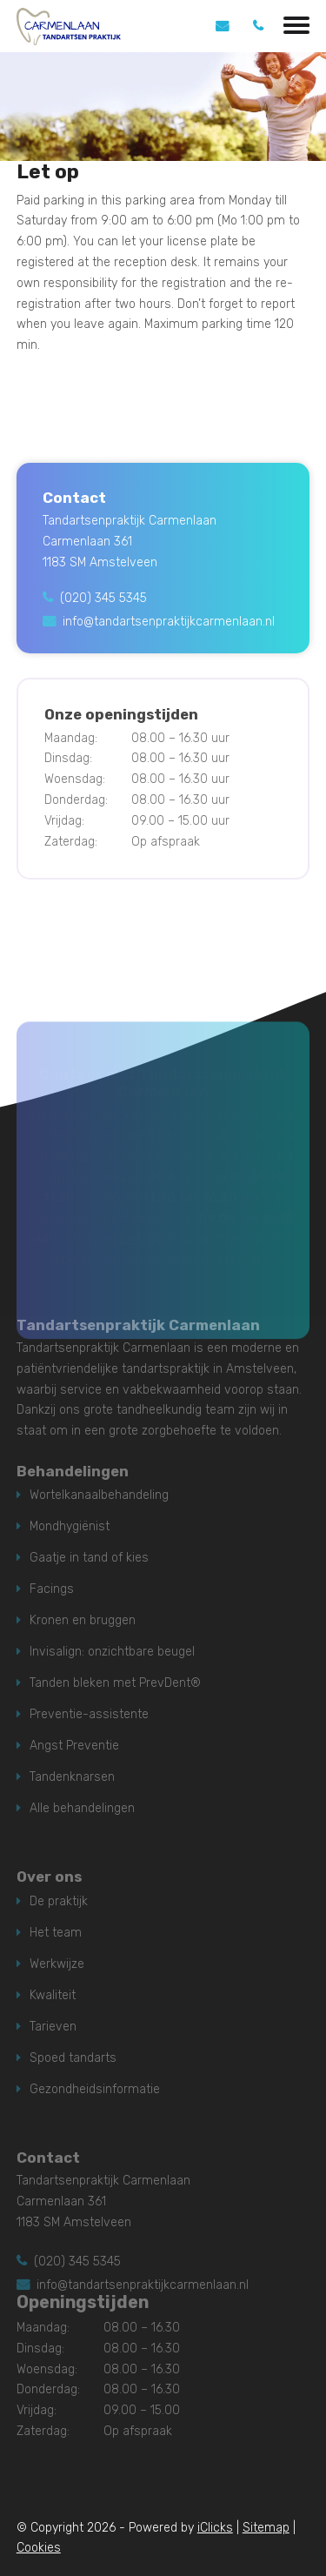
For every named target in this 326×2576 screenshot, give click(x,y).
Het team (56, 1932)
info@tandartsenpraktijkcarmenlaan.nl (169, 621)
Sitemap (266, 2527)
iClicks (215, 2527)
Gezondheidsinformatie (95, 2089)
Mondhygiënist (70, 1526)
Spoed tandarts (73, 2058)
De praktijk (59, 1901)
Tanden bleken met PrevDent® (115, 1683)
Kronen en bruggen (83, 1620)
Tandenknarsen (72, 1777)
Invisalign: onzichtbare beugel (112, 1651)
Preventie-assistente (89, 1714)
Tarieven (53, 2026)
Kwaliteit (53, 1995)
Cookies (39, 2547)
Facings (52, 1589)
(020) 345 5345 (103, 598)
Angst (46, 1745)
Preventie (92, 1745)
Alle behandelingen (82, 1808)
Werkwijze (57, 1964)
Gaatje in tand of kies (89, 1557)
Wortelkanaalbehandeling (99, 1495)
